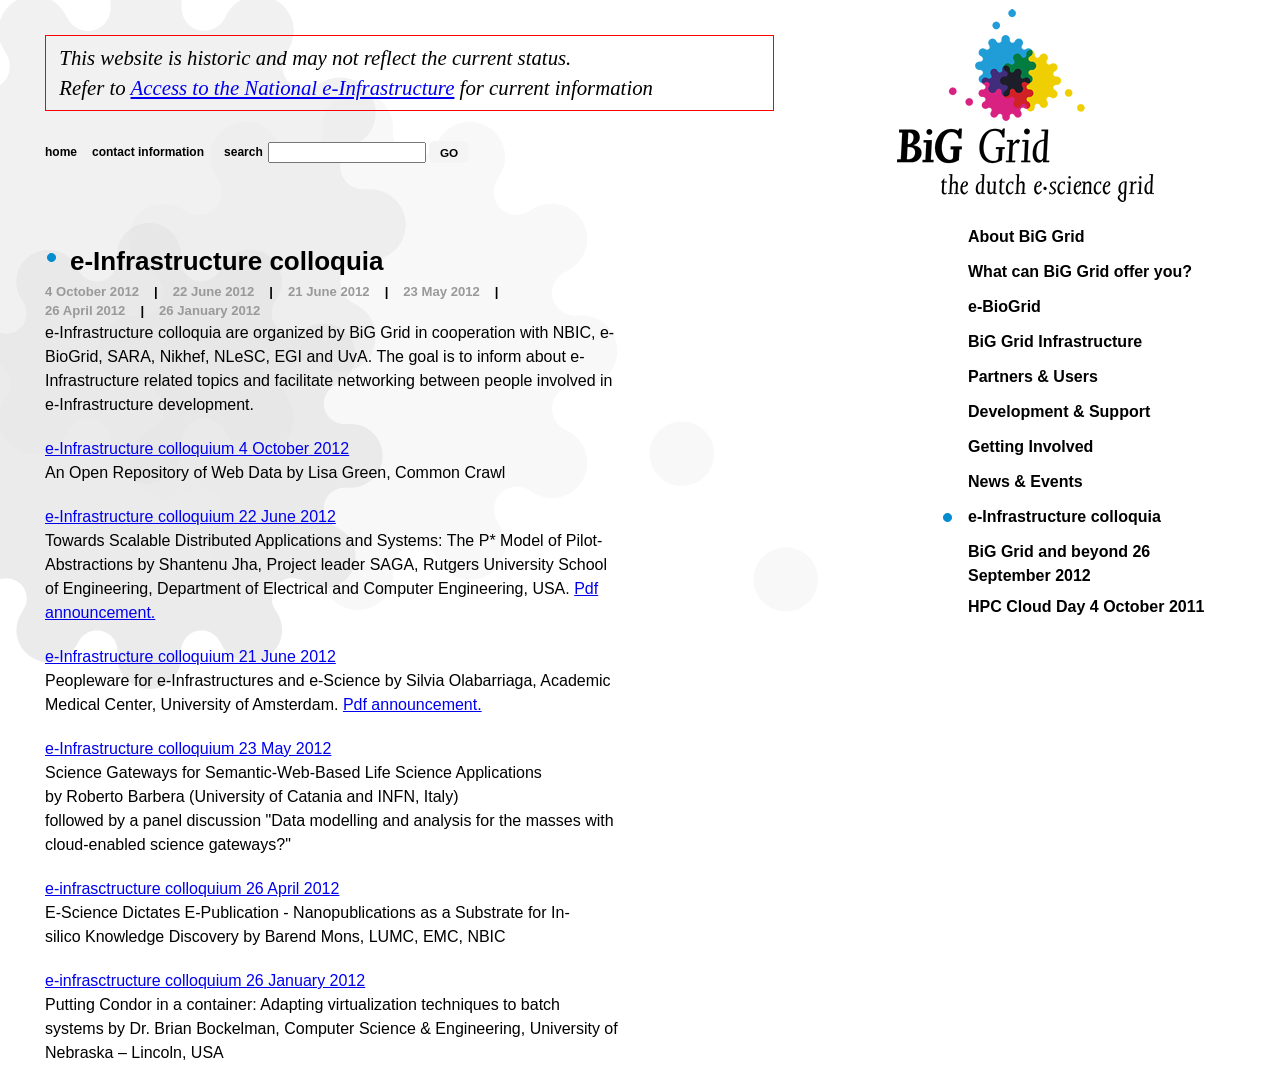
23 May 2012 (441, 291)
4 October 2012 (92, 291)
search (243, 152)
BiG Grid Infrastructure (1055, 341)
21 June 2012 (329, 291)
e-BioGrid (1004, 306)
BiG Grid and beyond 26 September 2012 (1059, 554)
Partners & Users (1033, 376)
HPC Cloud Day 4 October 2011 (1086, 606)
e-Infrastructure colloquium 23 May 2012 (188, 748)
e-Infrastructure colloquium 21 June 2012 (190, 656)
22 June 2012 (214, 291)
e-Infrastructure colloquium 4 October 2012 (197, 448)
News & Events (1025, 481)
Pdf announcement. (412, 704)
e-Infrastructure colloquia (1064, 516)
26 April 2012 (85, 310)
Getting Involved (1030, 446)
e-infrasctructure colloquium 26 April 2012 (192, 888)
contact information (148, 152)
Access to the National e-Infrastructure (293, 87)
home (61, 152)
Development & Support (1059, 411)
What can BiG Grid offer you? (1080, 271)
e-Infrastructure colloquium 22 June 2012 (190, 516)
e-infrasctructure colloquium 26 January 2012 (205, 980)
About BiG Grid (1026, 236)
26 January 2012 (209, 310)
